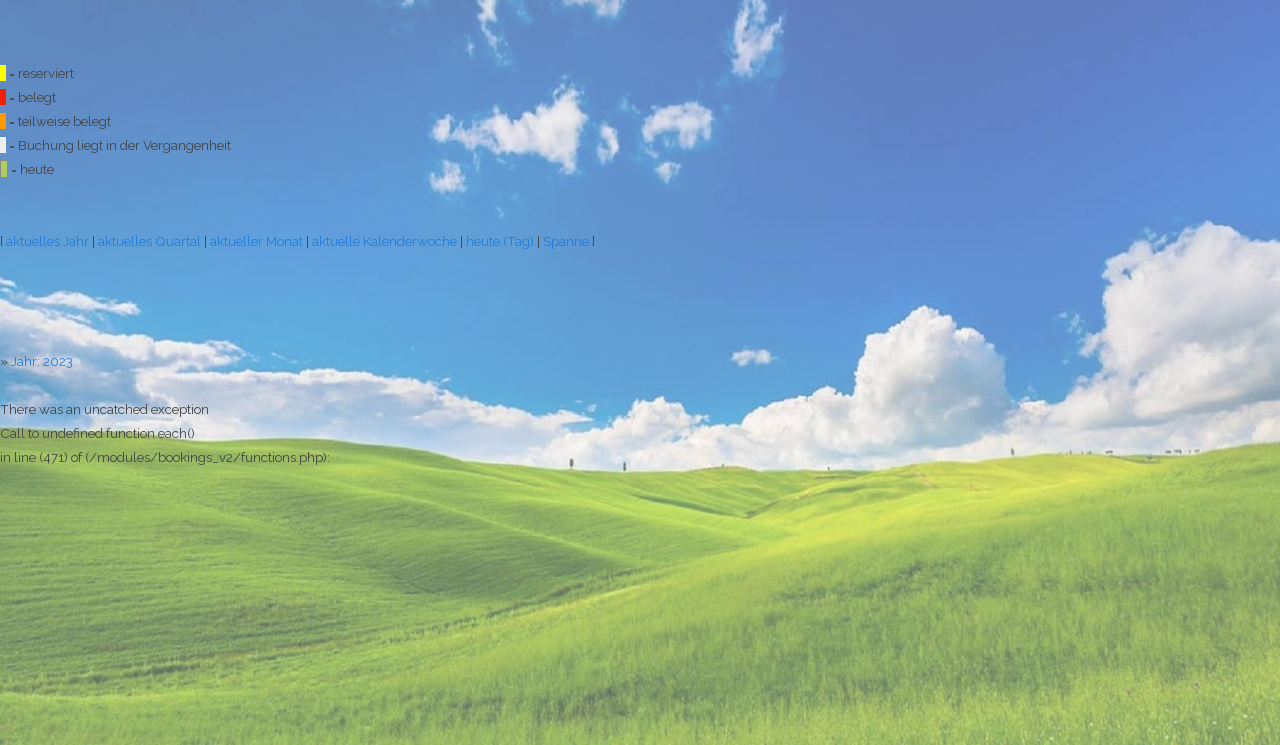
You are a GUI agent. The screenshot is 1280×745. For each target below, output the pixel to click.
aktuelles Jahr (47, 241)
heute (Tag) (500, 241)
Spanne (566, 241)
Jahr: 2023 (42, 361)
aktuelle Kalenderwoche (384, 241)
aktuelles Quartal (149, 241)
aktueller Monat (256, 241)
